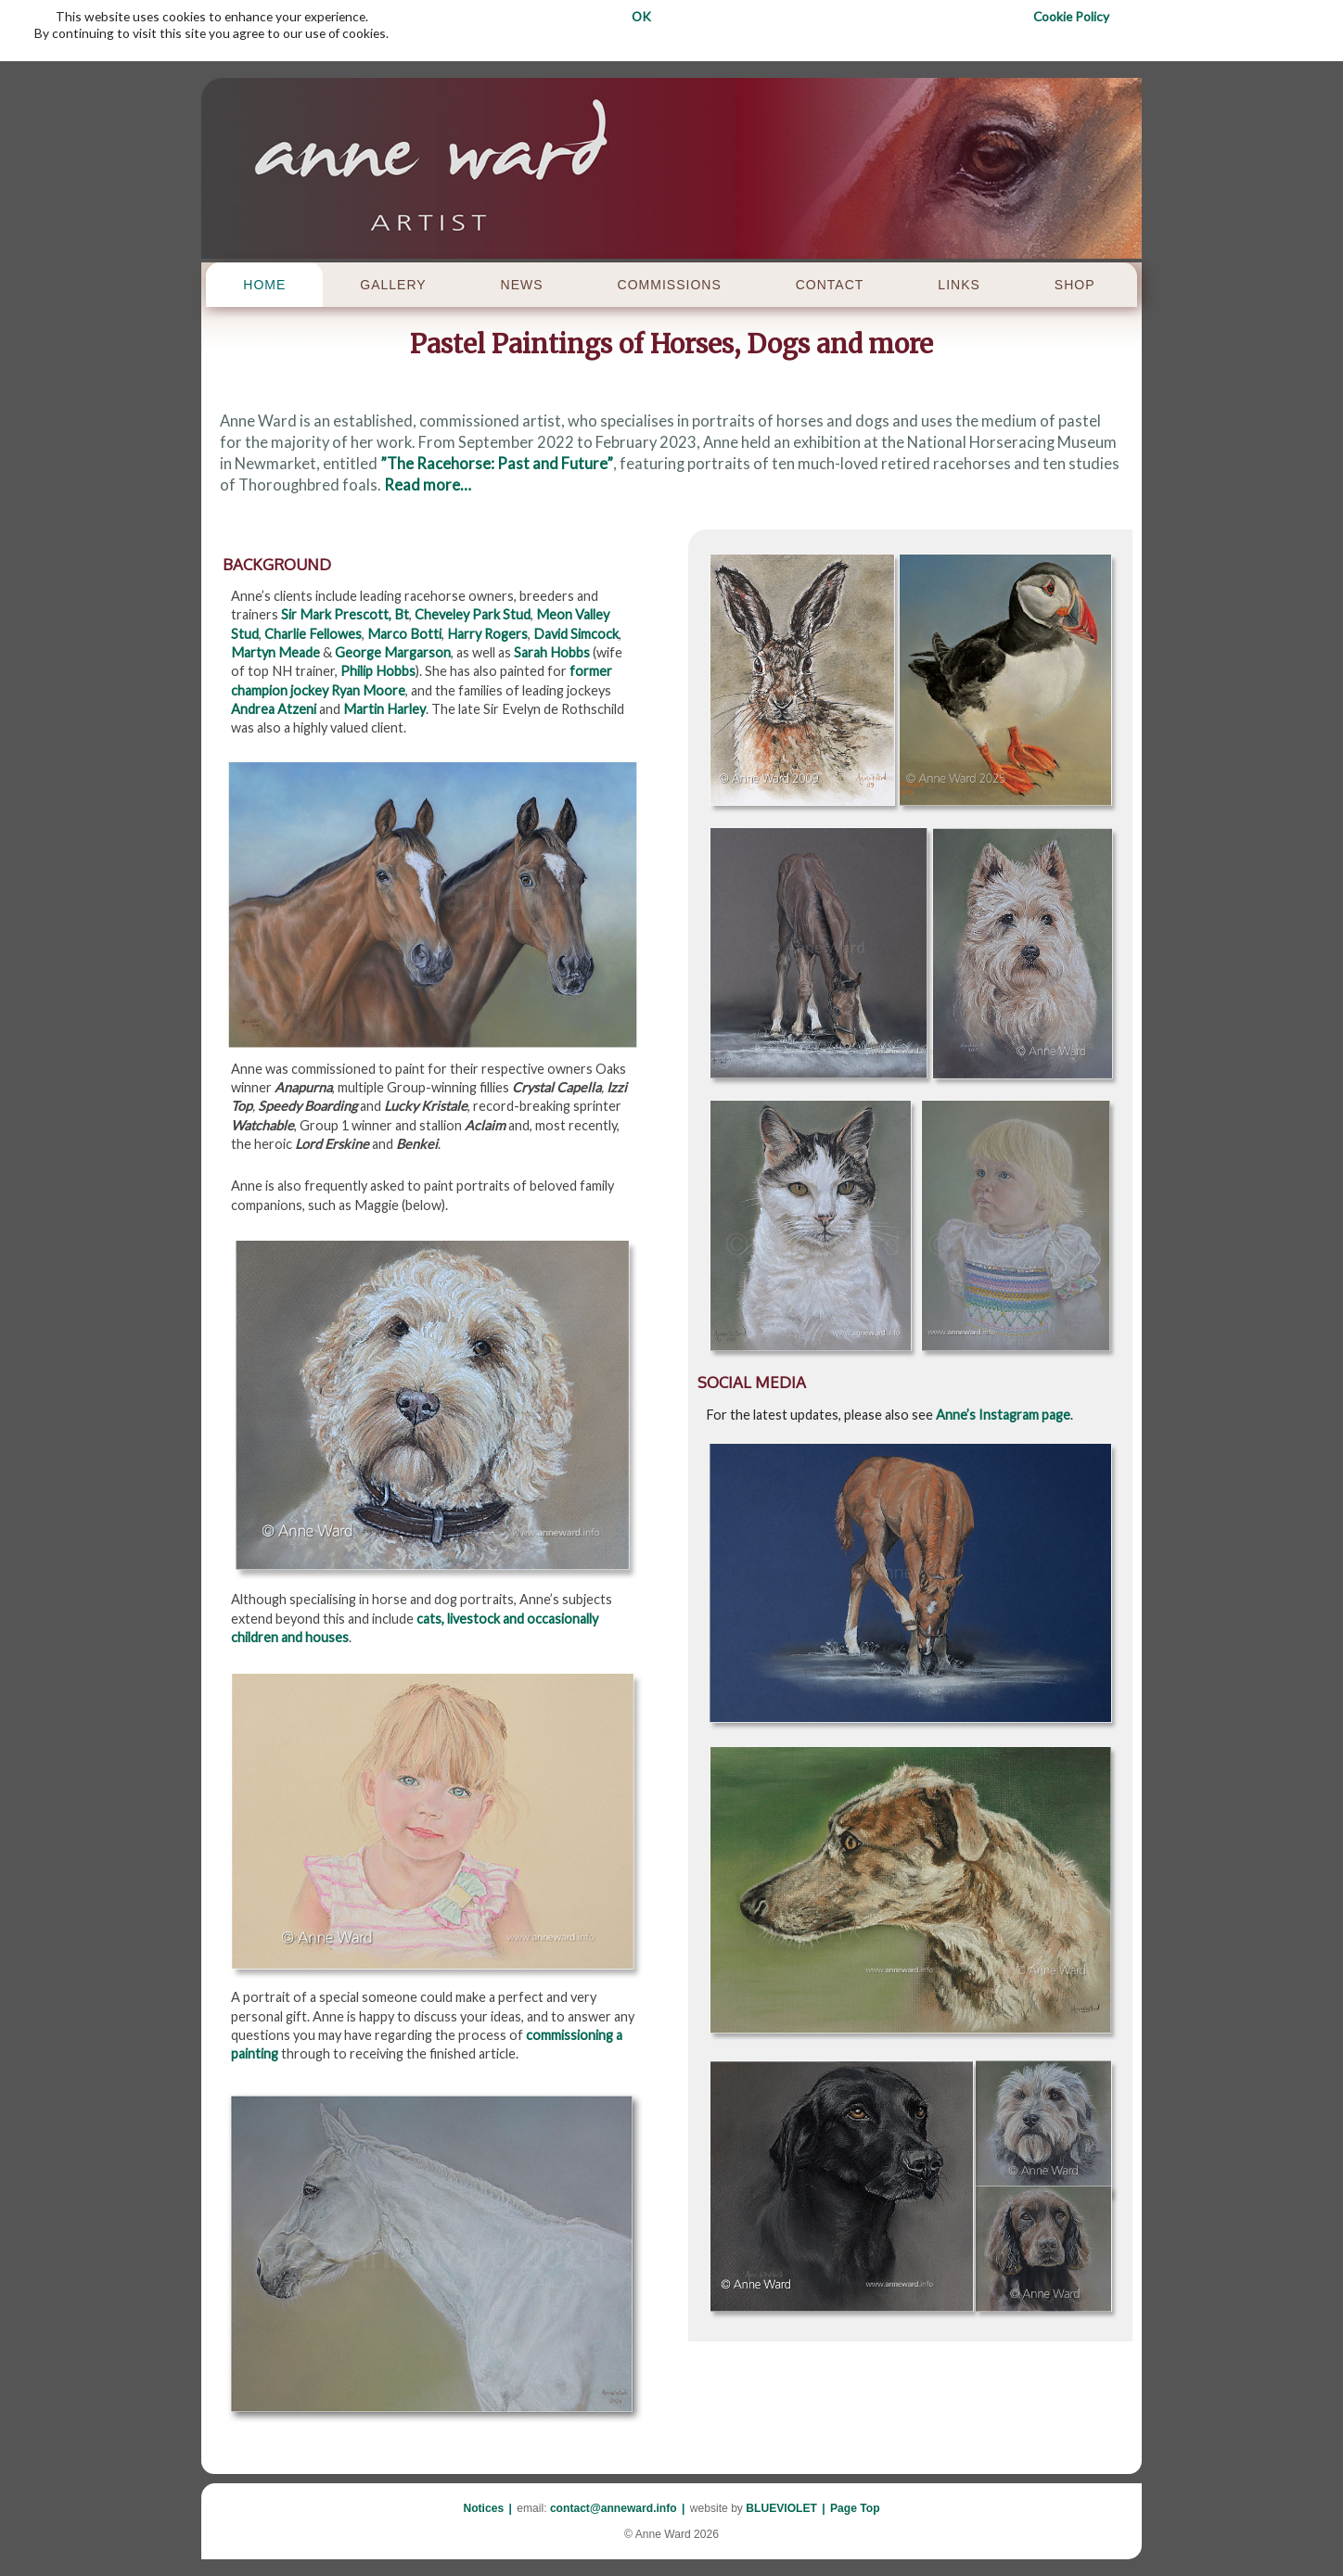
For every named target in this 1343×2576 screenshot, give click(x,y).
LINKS (958, 284)
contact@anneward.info (613, 2508)
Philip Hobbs (378, 671)
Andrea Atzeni (273, 709)
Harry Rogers (487, 634)
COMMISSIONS (670, 284)
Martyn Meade (275, 652)
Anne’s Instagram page (1003, 1414)
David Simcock (576, 634)
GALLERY (393, 284)
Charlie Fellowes (313, 634)
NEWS (522, 284)
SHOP (1075, 284)
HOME (264, 284)
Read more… (427, 485)
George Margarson (393, 652)
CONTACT (830, 284)
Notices (483, 2508)
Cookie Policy (1071, 16)
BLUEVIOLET (781, 2508)
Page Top (855, 2508)
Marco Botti (404, 634)
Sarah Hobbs (552, 652)
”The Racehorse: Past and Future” (496, 463)
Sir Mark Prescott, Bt (345, 614)
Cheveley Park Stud (473, 614)
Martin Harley (384, 709)
